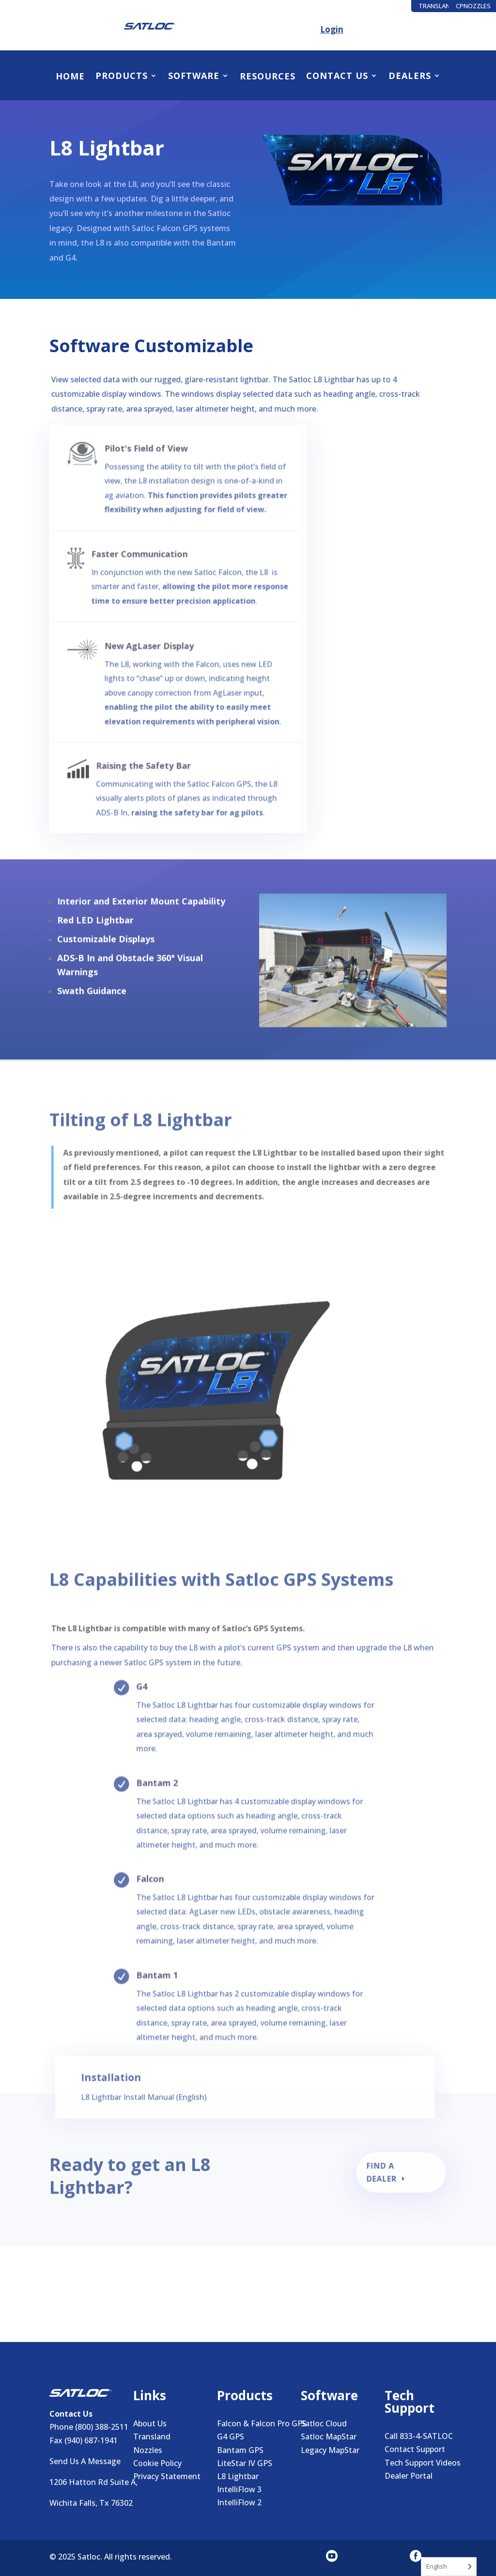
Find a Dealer (382, 2177)
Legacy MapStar (330, 2450)
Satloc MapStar (328, 2436)
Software (193, 76)
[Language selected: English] (449, 2566)
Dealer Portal (409, 2475)
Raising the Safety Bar (148, 759)
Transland (151, 2436)
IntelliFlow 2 (239, 2502)
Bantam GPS (240, 2450)
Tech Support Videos (423, 2462)
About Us (150, 2423)
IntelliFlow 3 (239, 2489)
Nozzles (147, 2450)
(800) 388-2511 (101, 2426)
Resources (267, 76)
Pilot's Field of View (151, 444)
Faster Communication (145, 547)
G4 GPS (230, 2436)
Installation (131, 2088)
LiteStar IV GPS (244, 2463)
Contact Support (415, 2449)
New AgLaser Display (153, 644)
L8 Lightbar (238, 2476)
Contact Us (337, 76)
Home (70, 76)
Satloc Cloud (324, 2423)
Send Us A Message (85, 2461)
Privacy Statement (167, 2476)
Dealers (409, 76)
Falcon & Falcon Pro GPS (262, 2423)
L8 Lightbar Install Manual (145, 2104)
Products (121, 76)
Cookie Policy (157, 2463)
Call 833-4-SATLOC (419, 2436)
